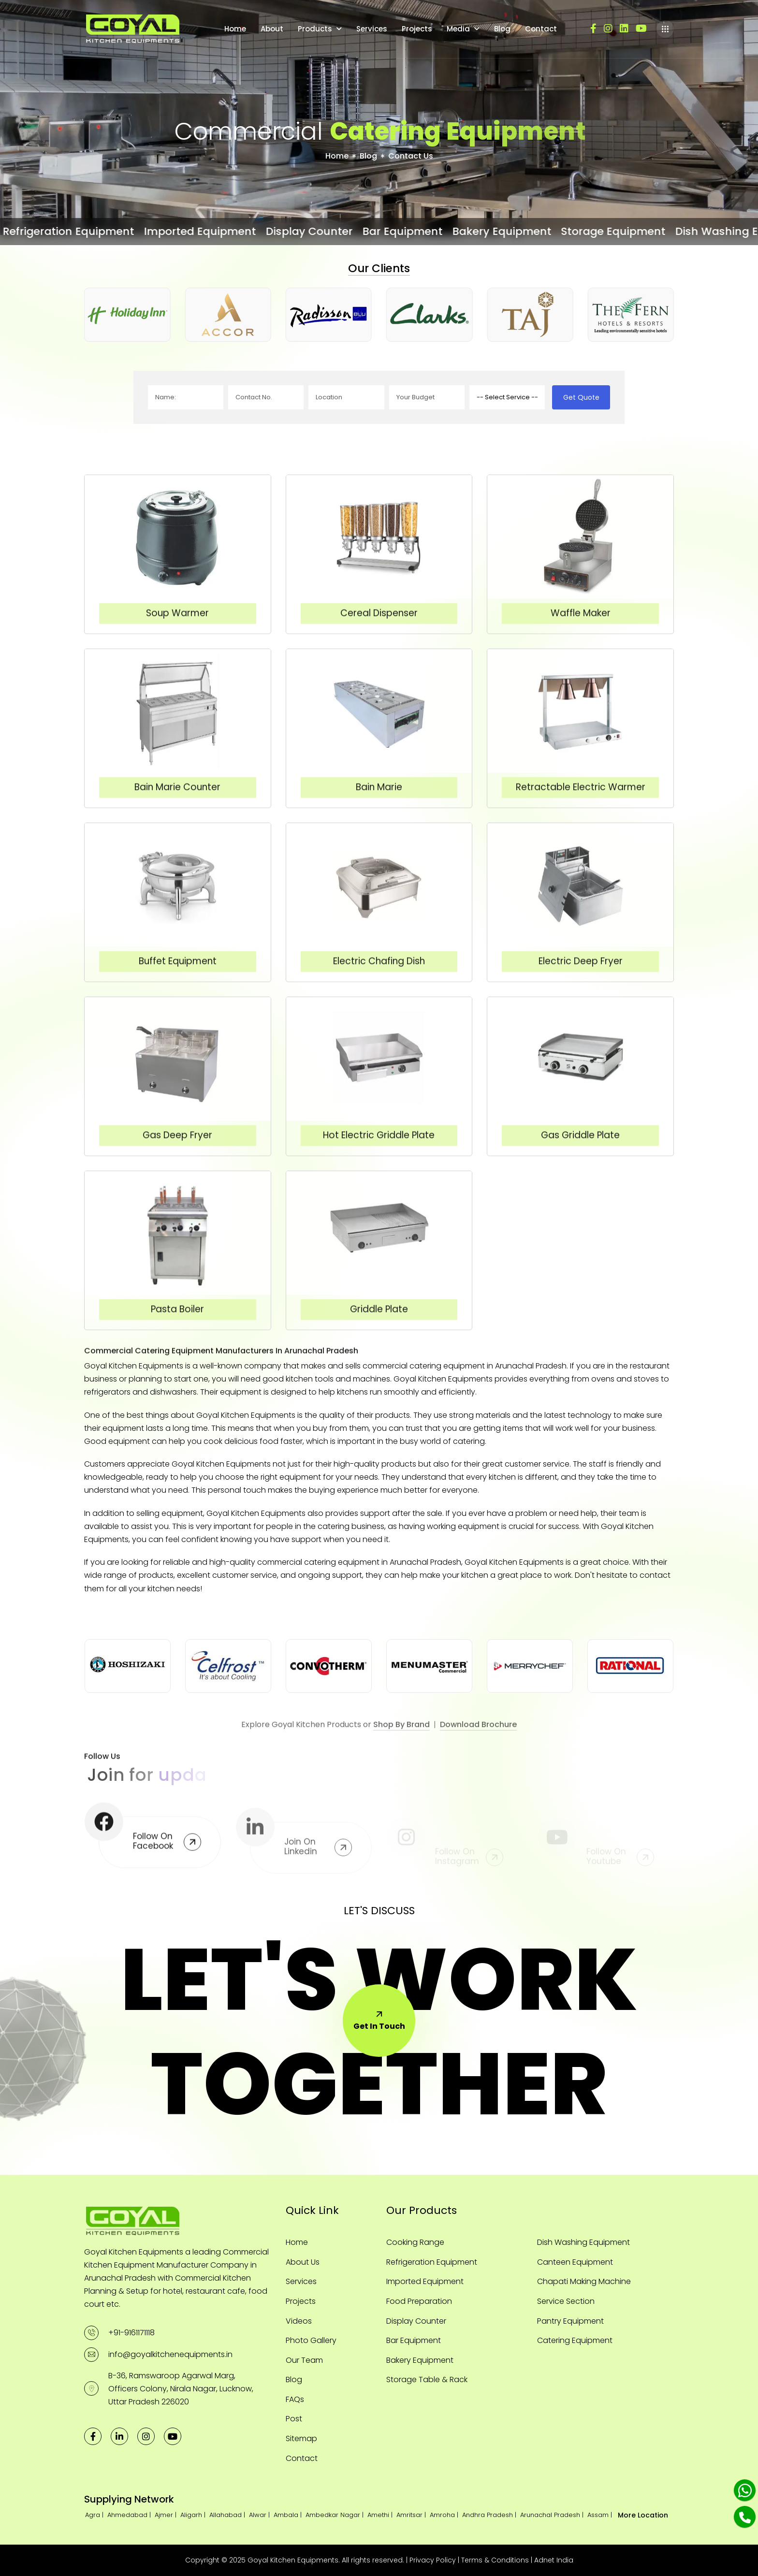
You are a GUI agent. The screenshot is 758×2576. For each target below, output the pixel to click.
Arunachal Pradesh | (552, 2514)
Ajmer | (166, 2514)
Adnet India (553, 2560)
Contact (541, 29)
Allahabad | (228, 2514)
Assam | (600, 2514)
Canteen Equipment (575, 2262)
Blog (502, 29)
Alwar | (260, 2514)
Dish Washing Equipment (583, 2242)
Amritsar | (412, 2514)
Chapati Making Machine (584, 2281)
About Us (303, 2262)
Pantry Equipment (570, 2321)
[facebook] (593, 29)
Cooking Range (415, 2242)
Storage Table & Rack (426, 2379)
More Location (643, 2515)
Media (458, 29)
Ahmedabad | (130, 2514)
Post (294, 2418)
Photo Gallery (311, 2340)
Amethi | (380, 2514)
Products (315, 29)
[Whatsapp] (745, 2490)
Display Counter (416, 2321)
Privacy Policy (432, 2560)
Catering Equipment (574, 2340)
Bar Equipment (413, 2340)
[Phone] (745, 2517)
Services (371, 29)
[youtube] (641, 29)
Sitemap (301, 2438)
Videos (299, 2321)
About (272, 29)
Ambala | (289, 2514)
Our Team (304, 2360)
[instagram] (608, 29)
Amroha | (445, 2514)
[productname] (507, 397)
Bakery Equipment (419, 2360)
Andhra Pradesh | (490, 2514)
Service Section (566, 2301)
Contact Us (410, 155)
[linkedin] (624, 29)
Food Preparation (419, 2301)
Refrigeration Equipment (431, 2262)
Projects (417, 29)
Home (235, 29)
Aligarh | (193, 2514)
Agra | (95, 2514)
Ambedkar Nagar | (335, 2514)
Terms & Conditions (495, 2560)
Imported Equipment (425, 2281)
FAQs (295, 2399)
